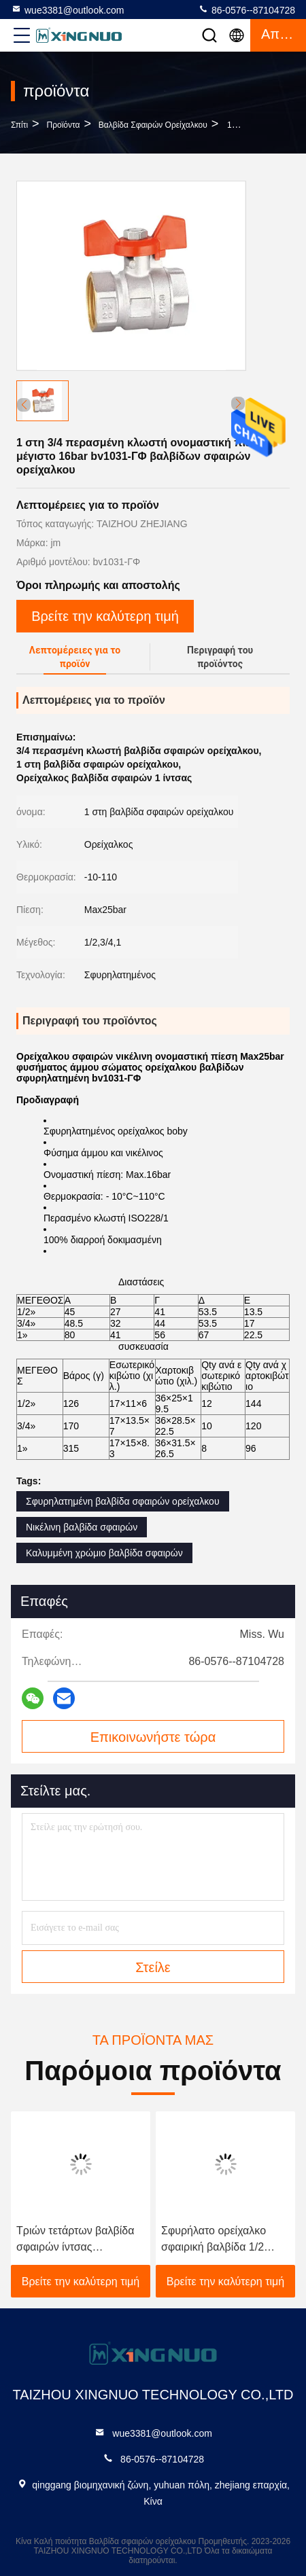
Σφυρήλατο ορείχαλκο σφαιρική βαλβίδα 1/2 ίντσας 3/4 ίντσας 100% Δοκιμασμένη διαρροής (217, 2240)
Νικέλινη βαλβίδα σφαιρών (81, 1527)
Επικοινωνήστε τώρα (153, 1737)
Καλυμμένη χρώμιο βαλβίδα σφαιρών (104, 1553)
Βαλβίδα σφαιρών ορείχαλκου (153, 125)
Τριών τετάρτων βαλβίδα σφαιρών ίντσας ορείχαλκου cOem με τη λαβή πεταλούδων (75, 2240)
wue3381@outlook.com (67, 9)
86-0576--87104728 (246, 9)
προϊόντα (63, 125)
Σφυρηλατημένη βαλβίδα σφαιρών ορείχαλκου (123, 1501)
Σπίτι (19, 125)
